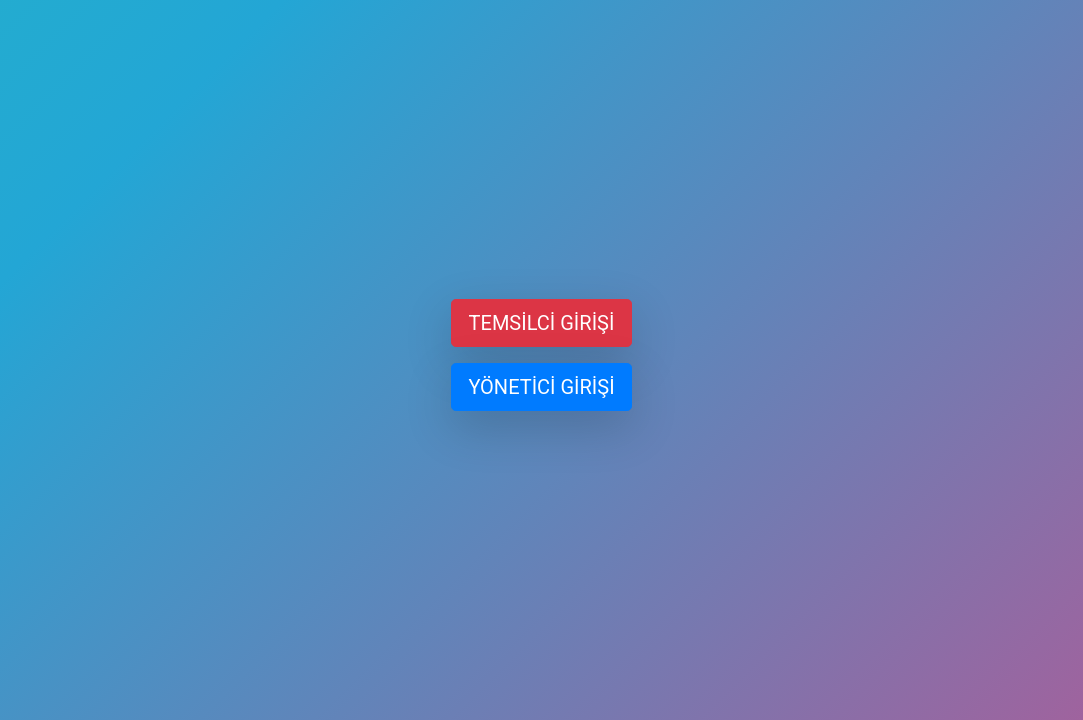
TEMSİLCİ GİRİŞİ (542, 323)
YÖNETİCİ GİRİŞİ (541, 387)
